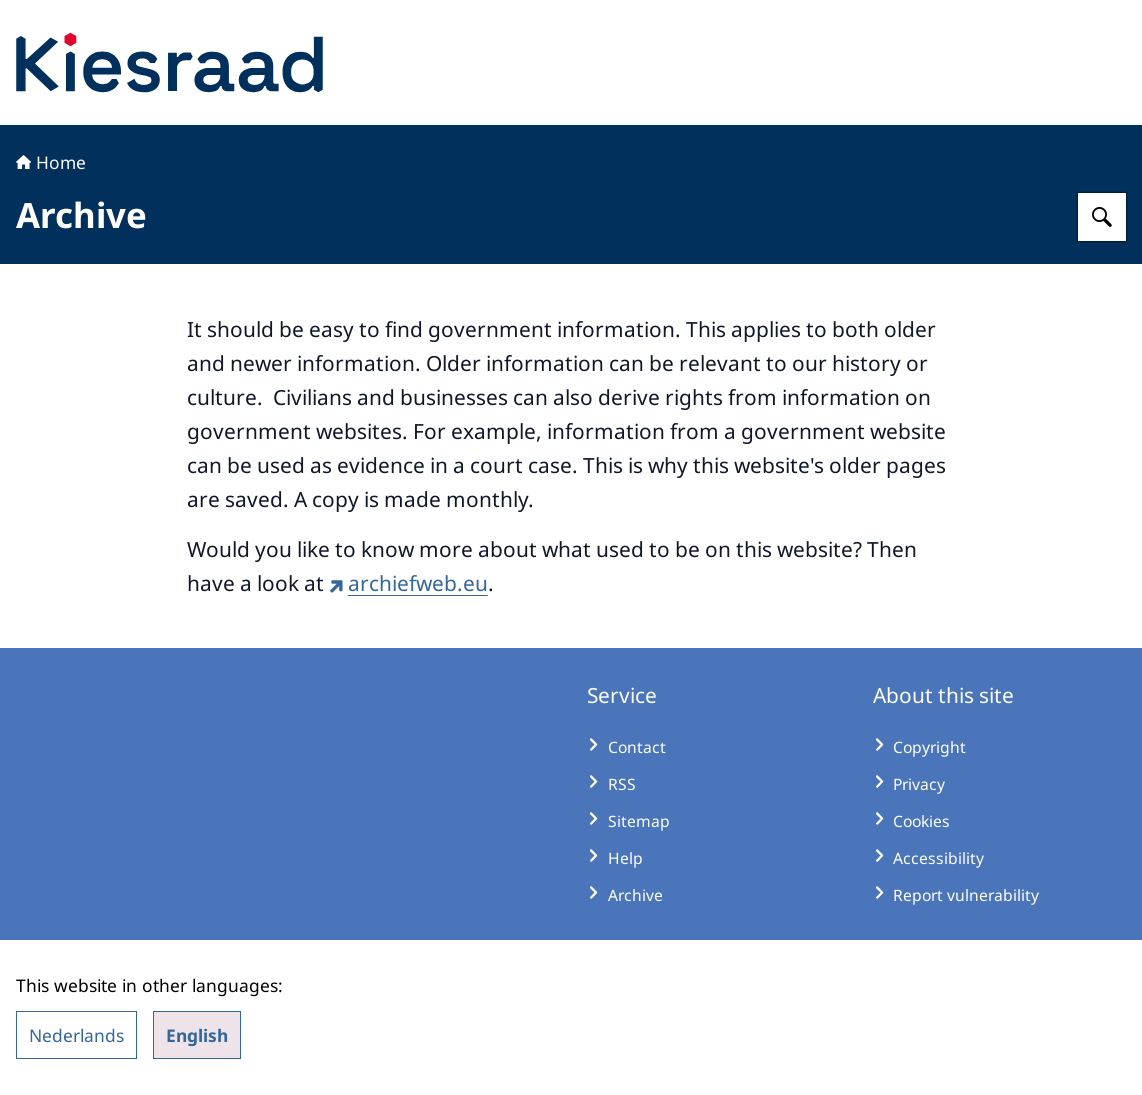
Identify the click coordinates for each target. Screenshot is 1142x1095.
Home (51, 162)
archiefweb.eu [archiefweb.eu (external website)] (408, 583)
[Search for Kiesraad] (1102, 217)
